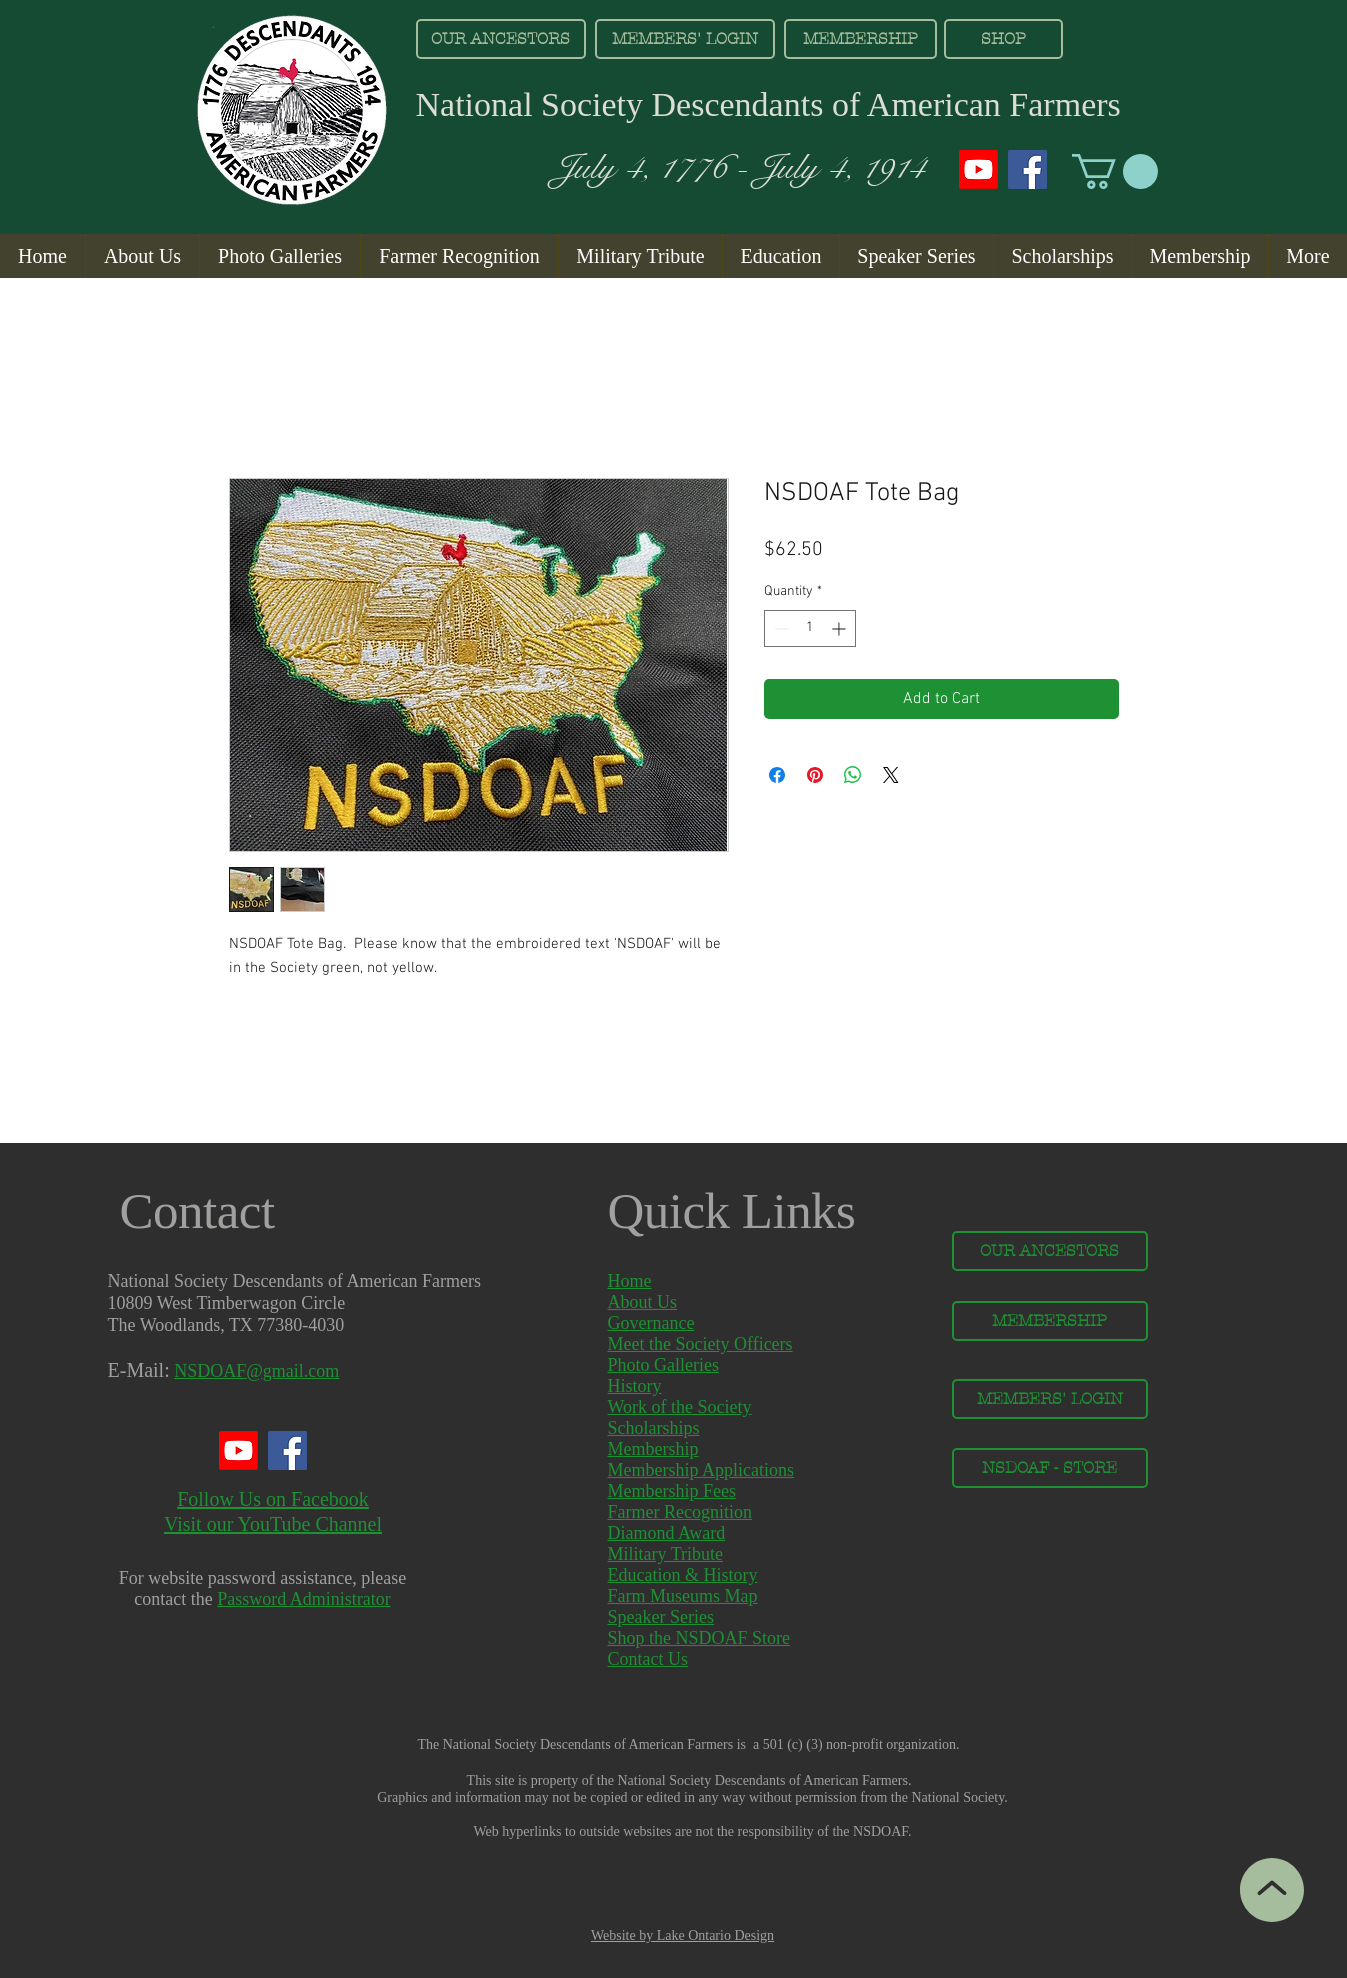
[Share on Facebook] (777, 775)
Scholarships (654, 1428)
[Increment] (840, 628)
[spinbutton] (810, 628)
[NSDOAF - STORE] (1050, 1468)
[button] (1115, 171)
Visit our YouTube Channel (273, 1524)
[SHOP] (1003, 39)
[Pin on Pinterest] (815, 775)
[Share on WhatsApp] (853, 775)
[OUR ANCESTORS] (501, 39)
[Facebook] (1027, 169)
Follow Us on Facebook (273, 1499)
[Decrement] (779, 628)
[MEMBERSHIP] (860, 39)
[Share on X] (891, 775)
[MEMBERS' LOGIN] (685, 39)
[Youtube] (978, 169)
